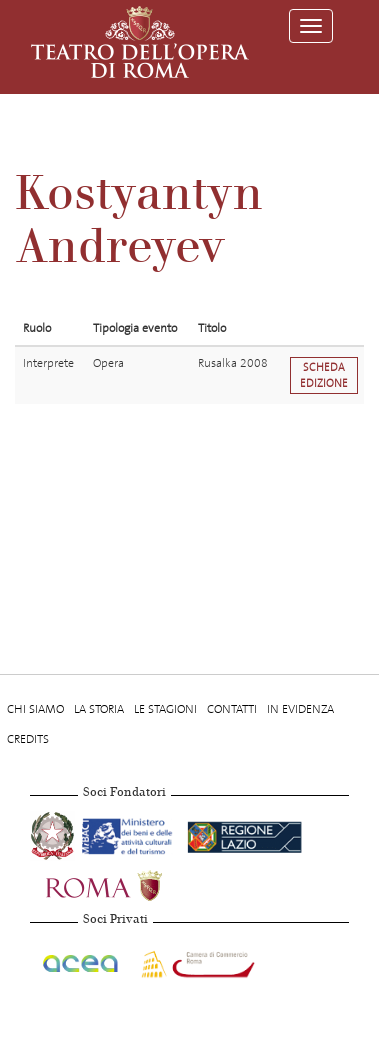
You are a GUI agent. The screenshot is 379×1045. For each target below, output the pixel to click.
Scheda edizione (324, 375)
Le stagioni (165, 709)
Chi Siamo (35, 709)
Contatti (232, 709)
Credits (28, 739)
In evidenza (300, 709)
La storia (99, 709)
